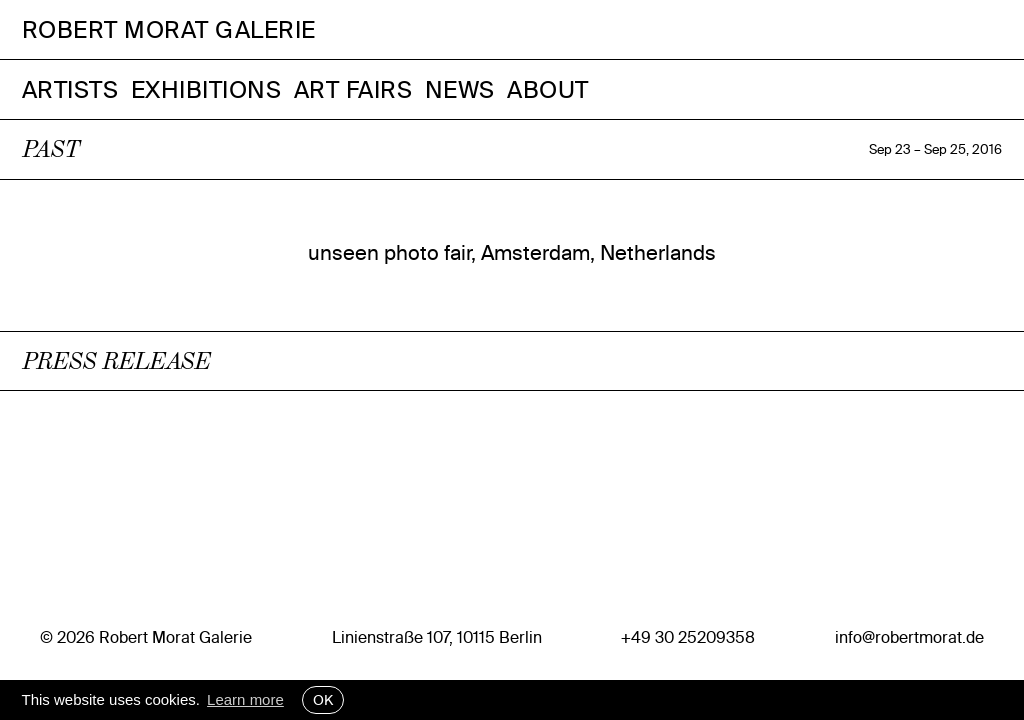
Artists (70, 89)
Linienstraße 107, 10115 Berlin (437, 637)
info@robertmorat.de (909, 637)
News (460, 89)
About (548, 89)
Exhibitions (206, 89)
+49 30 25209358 (688, 637)
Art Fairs (353, 89)
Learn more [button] (245, 699)
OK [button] (323, 700)
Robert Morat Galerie (169, 29)
